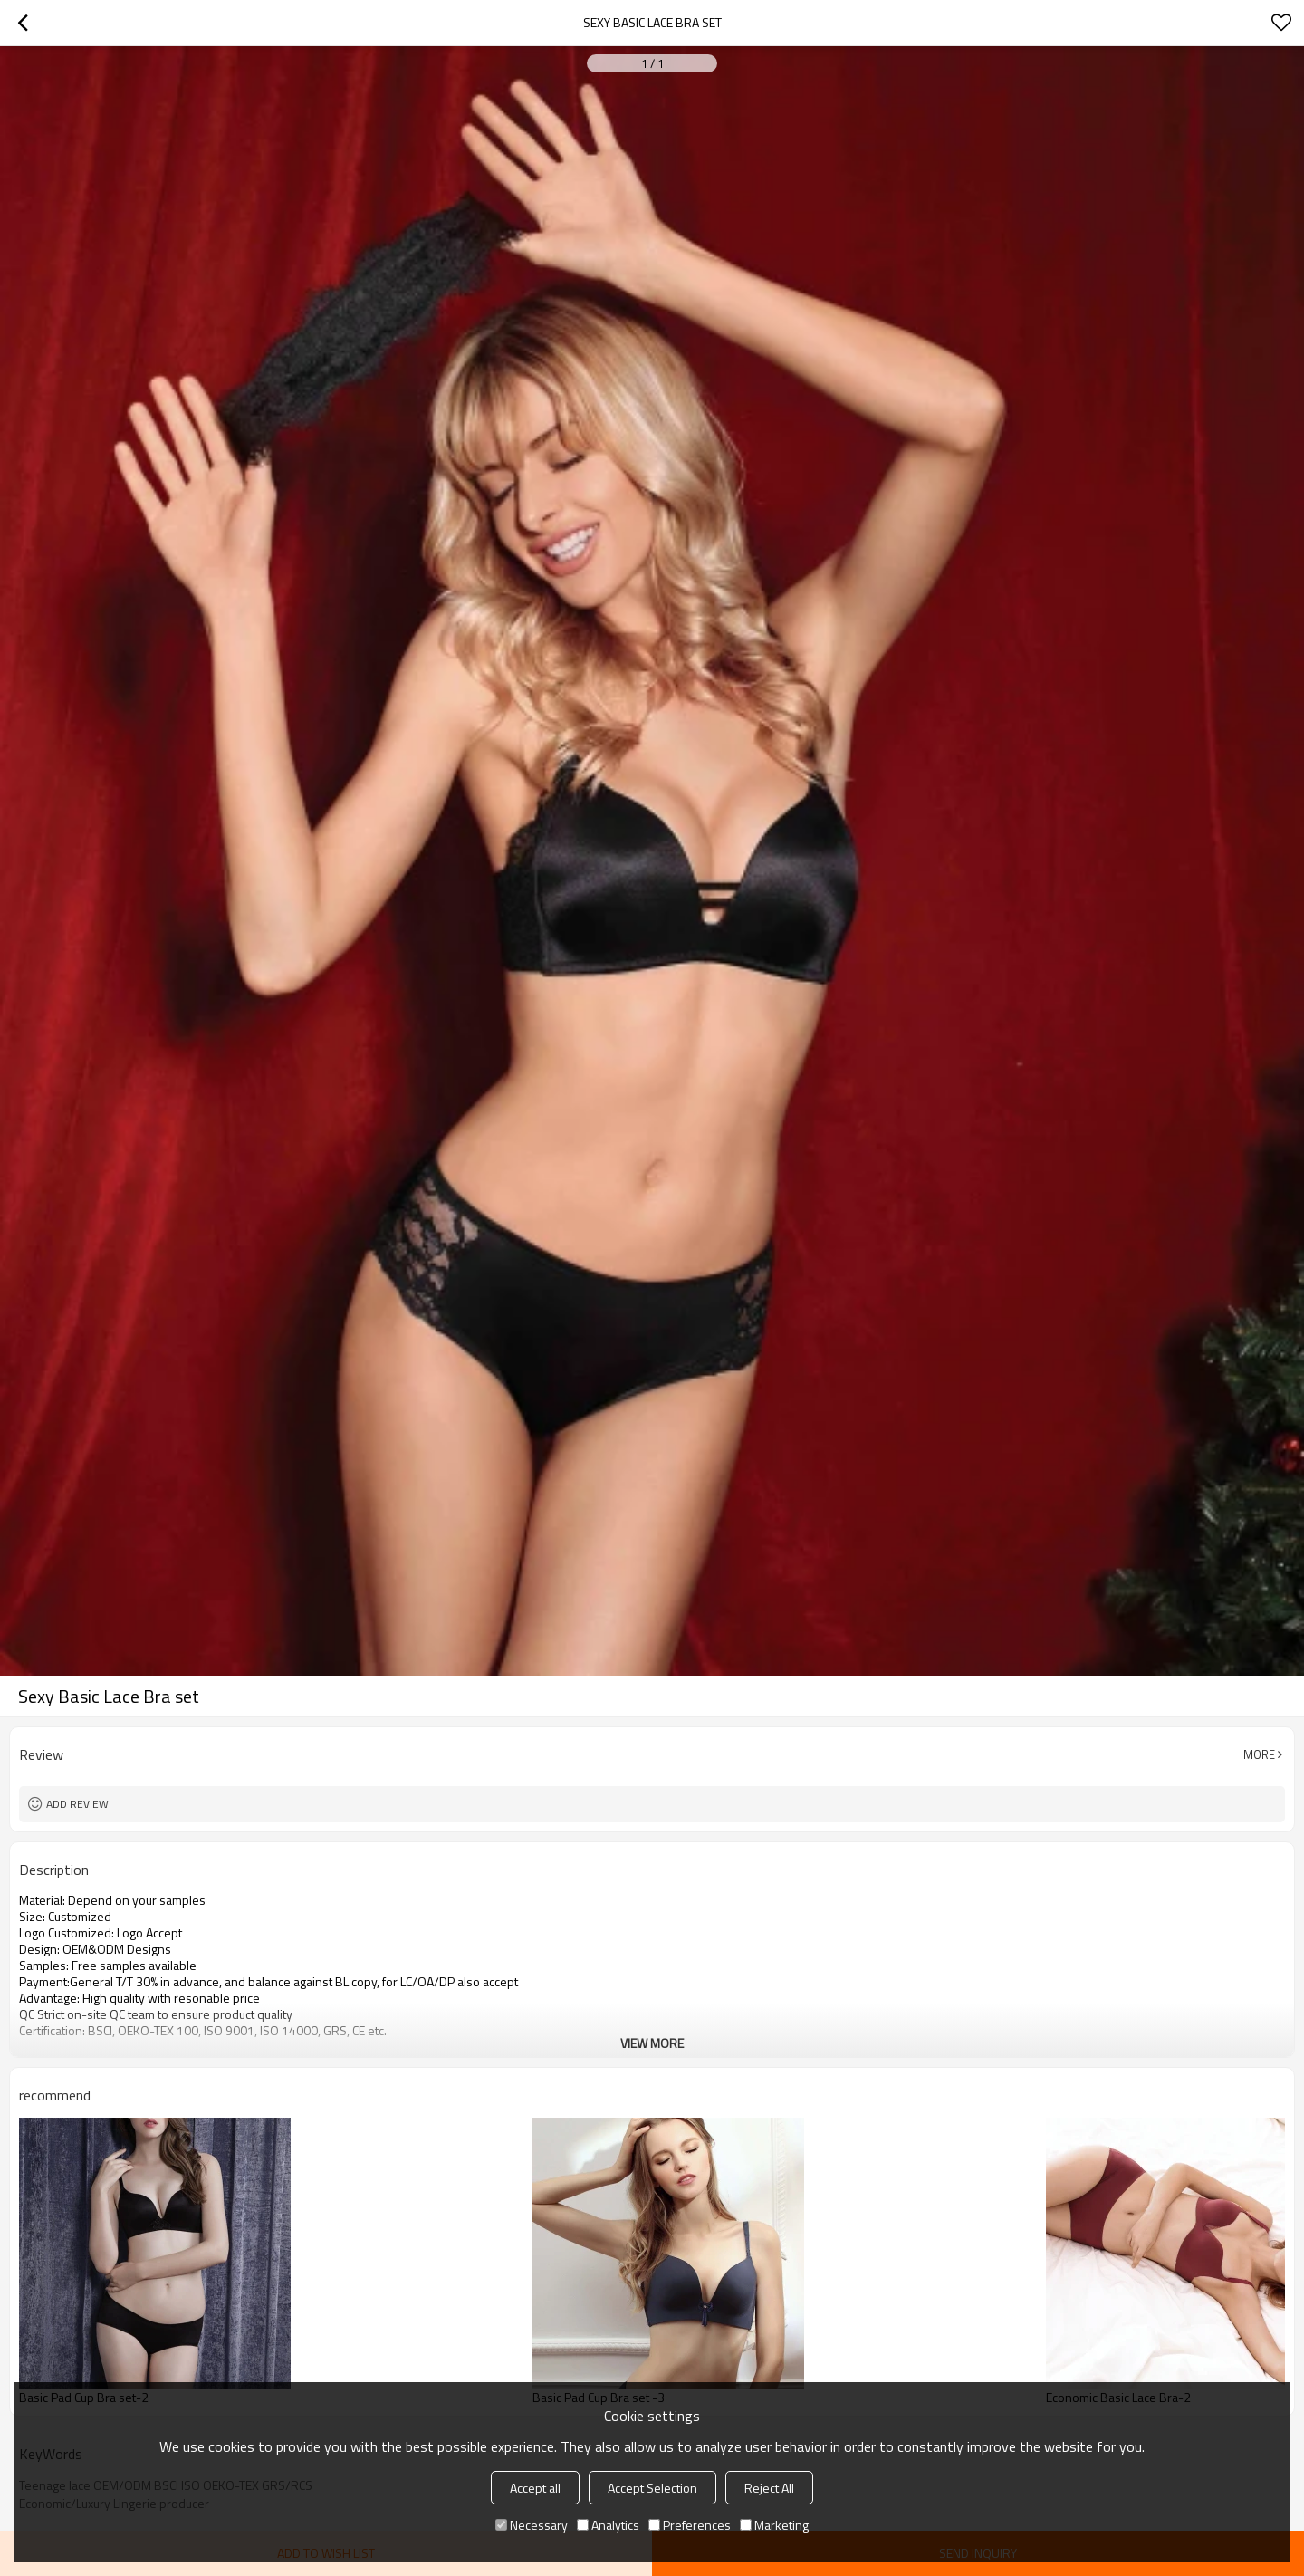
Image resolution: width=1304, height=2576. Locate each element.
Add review (77, 1803)
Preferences (689, 2524)
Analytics (608, 2524)
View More (652, 2042)
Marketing (774, 2524)
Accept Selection (652, 2487)
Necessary (531, 2524)
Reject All (769, 2487)
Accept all (535, 2487)
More (1259, 1754)
